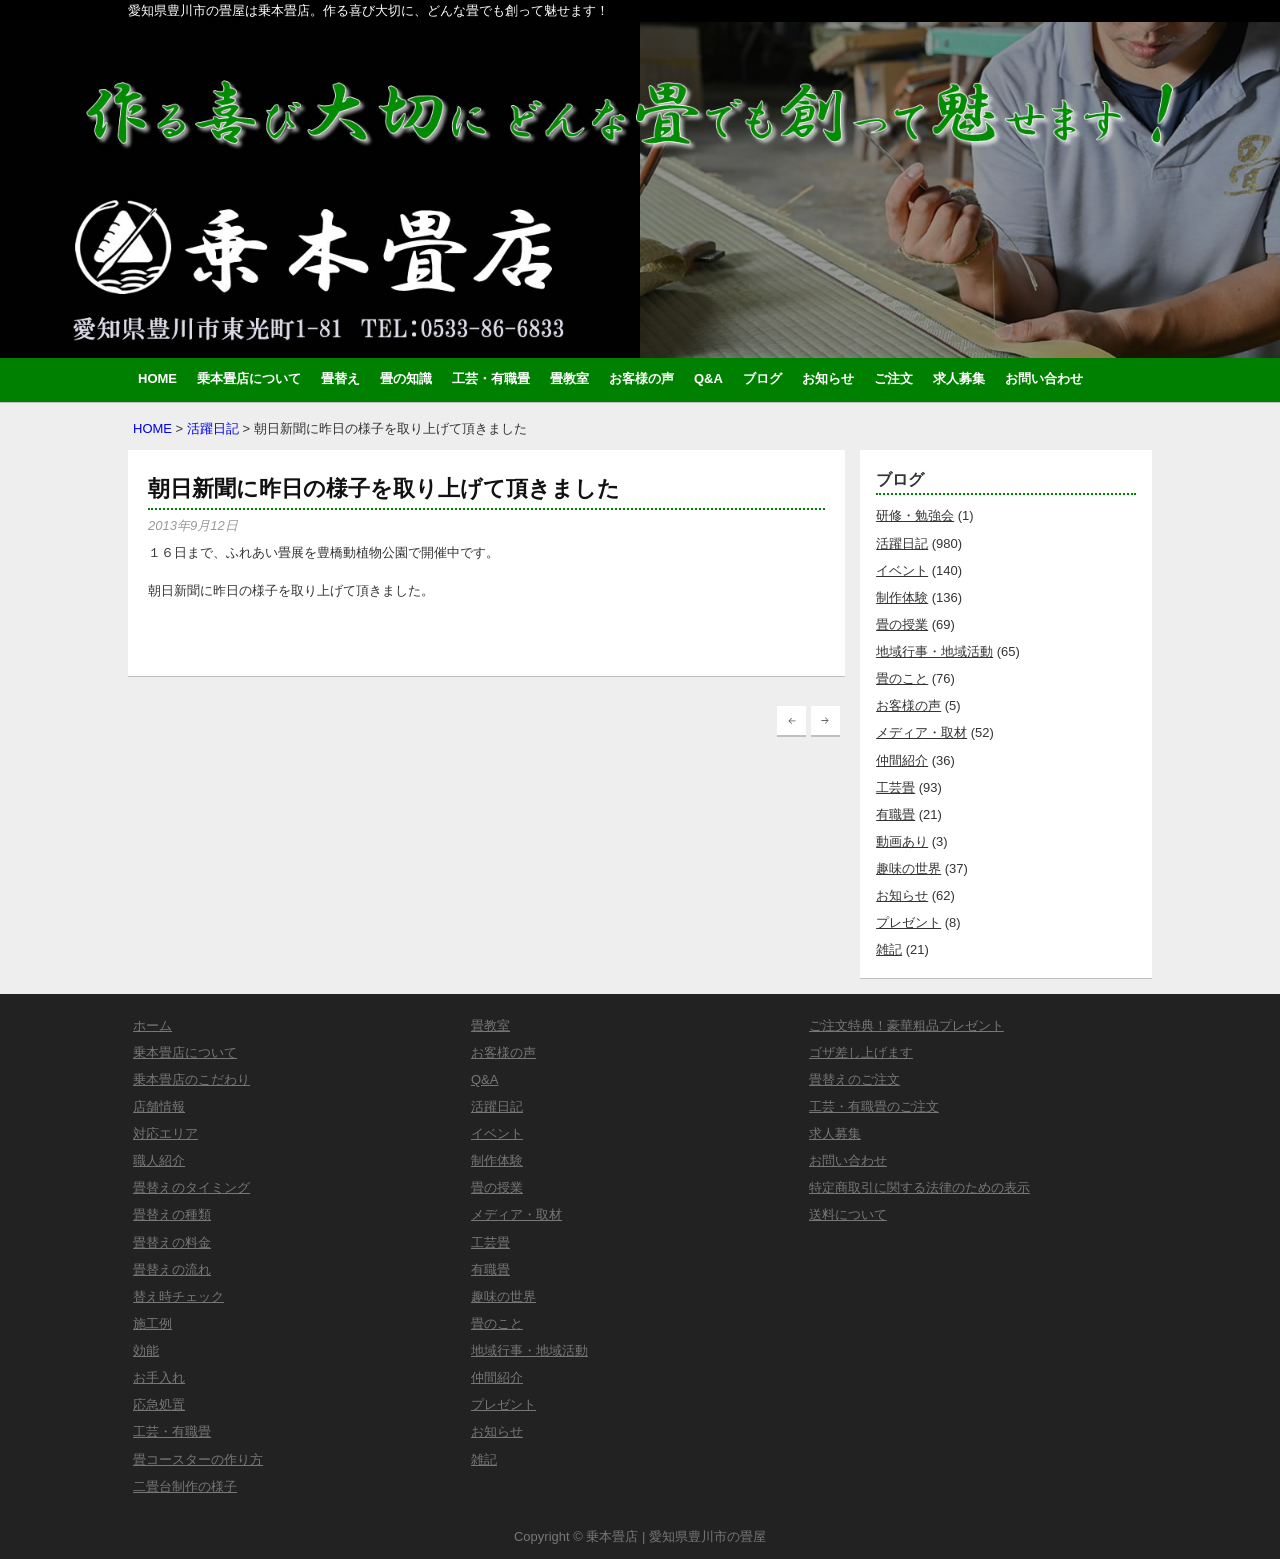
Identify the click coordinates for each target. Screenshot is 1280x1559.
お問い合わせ (1044, 378)
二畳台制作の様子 (185, 1486)
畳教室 (569, 378)
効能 (146, 1350)
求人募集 (959, 378)
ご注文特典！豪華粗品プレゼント (906, 1025)
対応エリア (165, 1133)
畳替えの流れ (172, 1269)
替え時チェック (178, 1296)
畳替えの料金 (172, 1242)
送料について (848, 1214)
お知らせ (828, 378)
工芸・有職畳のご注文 (874, 1106)
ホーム (152, 1025)
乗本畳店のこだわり (191, 1079)
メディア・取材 (921, 732)
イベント (902, 570)
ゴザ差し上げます (861, 1052)
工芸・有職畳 (491, 378)
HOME (157, 378)
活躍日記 (213, 428)
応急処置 (159, 1404)
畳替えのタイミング (191, 1187)
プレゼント (908, 922)
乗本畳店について (249, 378)
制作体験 (902, 597)
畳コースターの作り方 (198, 1459)
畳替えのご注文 (854, 1079)
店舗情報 (159, 1106)
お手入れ (159, 1377)
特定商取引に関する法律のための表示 (919, 1187)
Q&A (708, 378)
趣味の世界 (908, 868)
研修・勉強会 (915, 515)
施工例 (152, 1323)
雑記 (889, 949)
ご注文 (893, 378)
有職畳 (895, 814)
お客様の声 (641, 378)
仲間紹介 (902, 760)
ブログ (762, 378)
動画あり (902, 841)
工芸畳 (895, 787)
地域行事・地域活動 (934, 651)
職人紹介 (159, 1160)
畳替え (340, 378)
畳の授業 (902, 624)
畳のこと (902, 678)
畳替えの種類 (172, 1214)
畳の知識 (406, 378)
